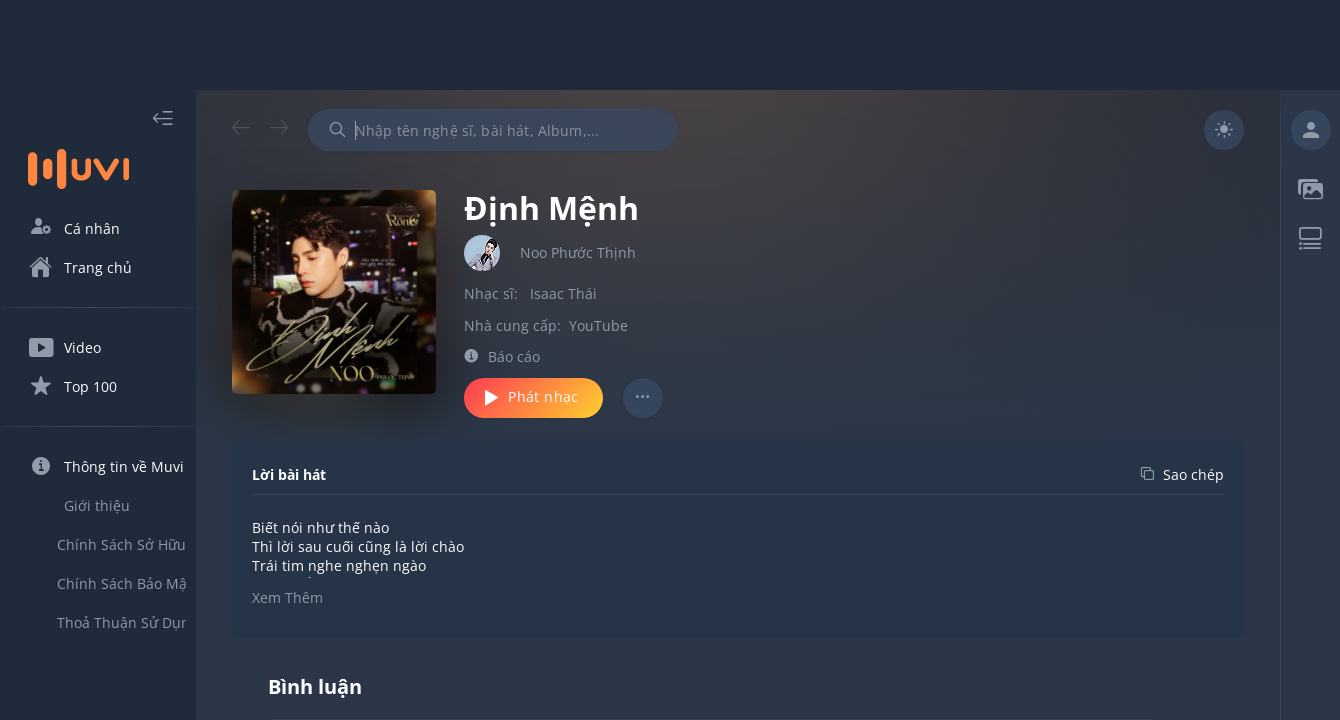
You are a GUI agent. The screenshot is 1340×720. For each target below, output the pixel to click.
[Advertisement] (670, 45)
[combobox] (529, 130)
